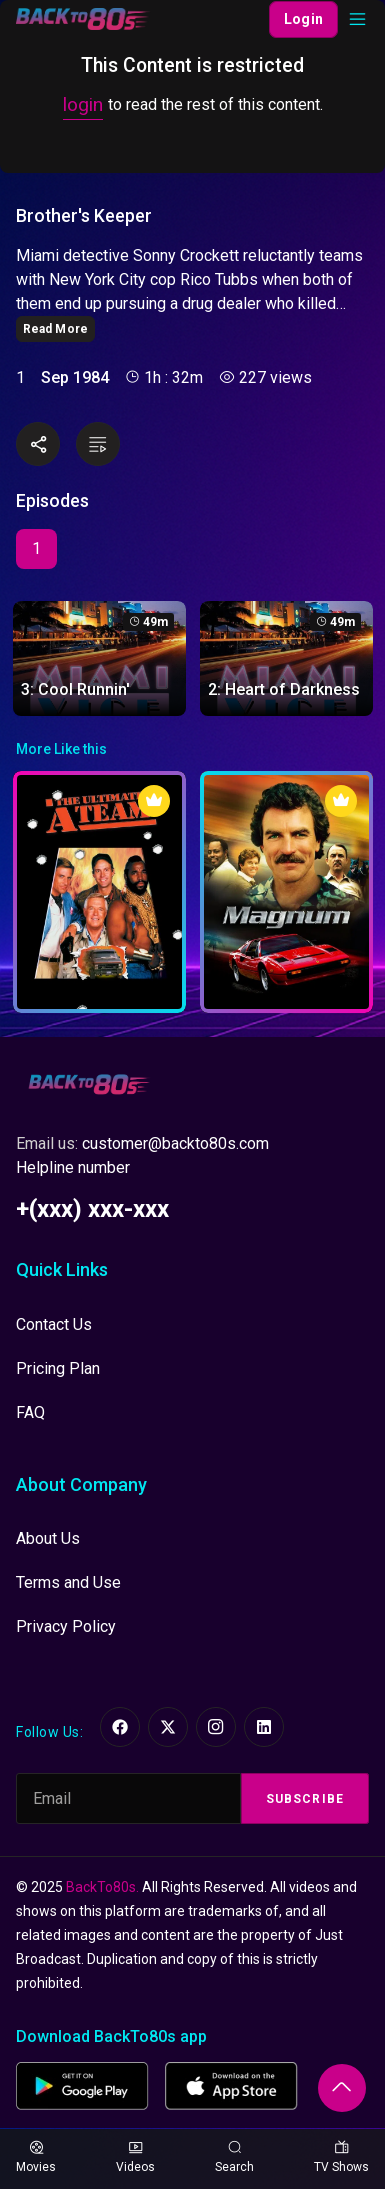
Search (234, 2157)
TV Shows (341, 2157)
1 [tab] (36, 548)
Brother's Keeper (84, 216)
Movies (36, 2157)
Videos (135, 2157)
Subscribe (305, 1799)
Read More (55, 329)
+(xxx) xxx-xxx (92, 1209)
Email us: (142, 1143)
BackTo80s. (102, 1887)
